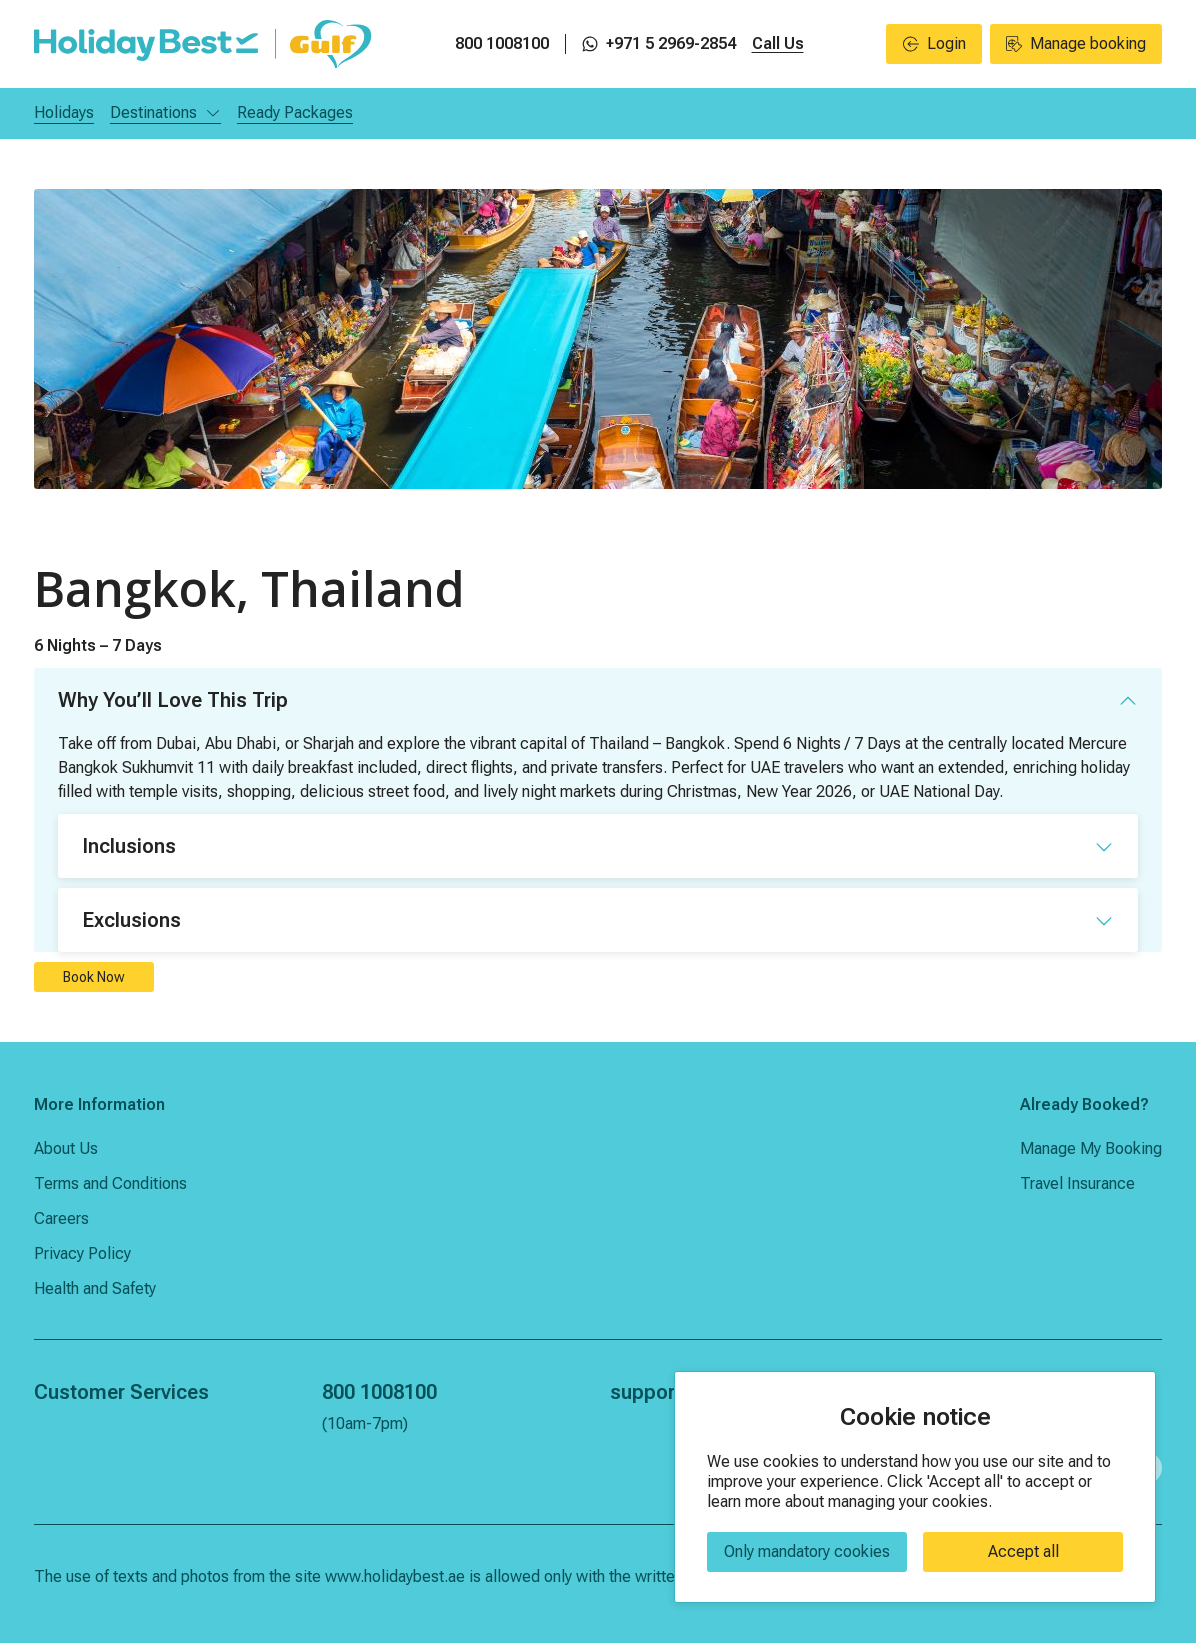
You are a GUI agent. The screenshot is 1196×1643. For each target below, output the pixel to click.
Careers (61, 1218)
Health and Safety (95, 1288)
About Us (66, 1148)
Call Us (778, 43)
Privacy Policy (82, 1253)
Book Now (94, 977)
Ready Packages (295, 112)
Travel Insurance (1077, 1183)
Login (934, 43)
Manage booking (1076, 43)
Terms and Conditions (110, 1183)
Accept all (1023, 1551)
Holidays (64, 112)
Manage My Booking (1091, 1148)
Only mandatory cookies (807, 1551)
